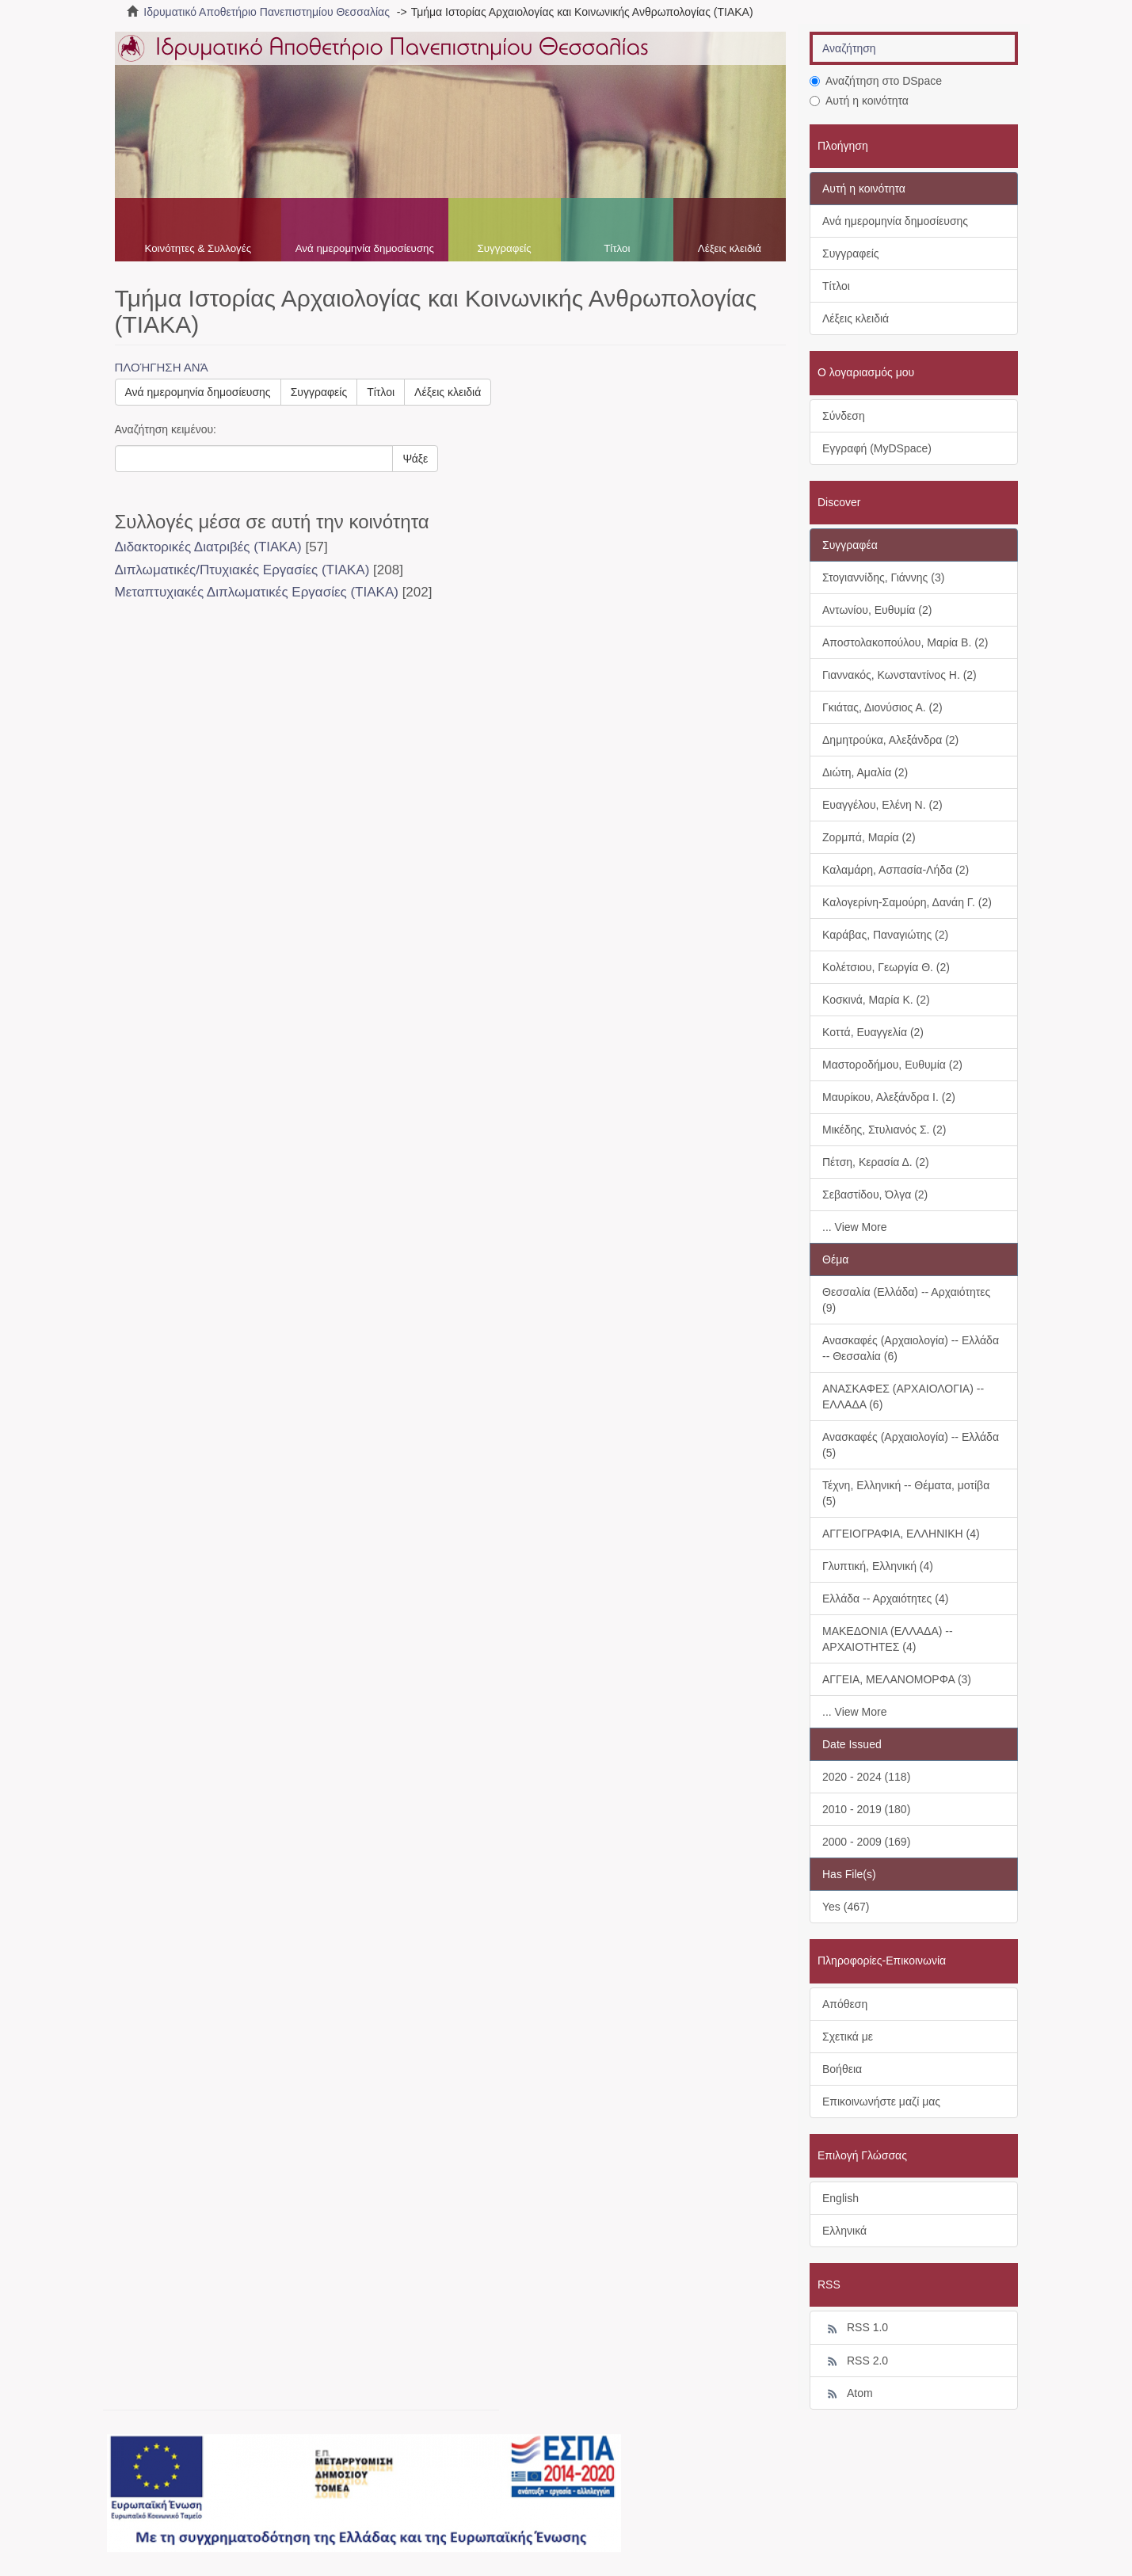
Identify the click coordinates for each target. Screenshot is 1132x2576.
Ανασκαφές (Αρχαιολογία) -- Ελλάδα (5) (910, 1445)
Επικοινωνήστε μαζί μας (881, 2101)
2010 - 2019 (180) (866, 1809)
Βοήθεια (842, 2069)
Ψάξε (415, 458)
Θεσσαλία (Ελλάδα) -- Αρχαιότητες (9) (906, 1300)
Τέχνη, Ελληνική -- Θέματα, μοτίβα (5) (905, 1493)
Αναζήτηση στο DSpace (876, 80)
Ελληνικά (844, 2230)
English (840, 2198)
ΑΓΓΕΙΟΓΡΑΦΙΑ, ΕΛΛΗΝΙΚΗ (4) (901, 1533)
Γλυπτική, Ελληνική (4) (877, 1566)
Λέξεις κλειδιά (729, 248)
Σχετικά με (847, 2036)
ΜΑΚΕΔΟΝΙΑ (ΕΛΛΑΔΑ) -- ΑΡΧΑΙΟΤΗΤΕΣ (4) (887, 1639)
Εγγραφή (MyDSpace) (877, 448)
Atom (847, 2394)
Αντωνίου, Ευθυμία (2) (877, 610)
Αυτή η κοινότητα (859, 100)
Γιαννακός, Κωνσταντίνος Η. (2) (899, 675)
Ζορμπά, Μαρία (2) (869, 837)
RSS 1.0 (855, 2328)
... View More (854, 1227)
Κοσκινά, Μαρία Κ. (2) (876, 999)
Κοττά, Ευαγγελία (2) (873, 1032)
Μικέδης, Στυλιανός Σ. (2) (884, 1129)
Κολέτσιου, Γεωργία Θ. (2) (886, 967)
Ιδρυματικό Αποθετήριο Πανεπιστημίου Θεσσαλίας (266, 12)
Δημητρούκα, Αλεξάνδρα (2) (890, 740)
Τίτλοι (617, 248)
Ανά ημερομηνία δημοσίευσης (364, 248)
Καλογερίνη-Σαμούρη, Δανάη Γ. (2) (907, 902)
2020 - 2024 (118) (866, 1776)
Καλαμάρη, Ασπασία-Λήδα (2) (895, 869)
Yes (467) (845, 1906)
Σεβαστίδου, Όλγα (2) (875, 1194)
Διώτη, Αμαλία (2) (865, 772)
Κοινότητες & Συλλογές (197, 248)
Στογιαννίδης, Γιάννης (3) (883, 577)
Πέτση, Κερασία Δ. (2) (875, 1162)
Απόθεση (844, 2004)
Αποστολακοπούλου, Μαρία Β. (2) (905, 642)
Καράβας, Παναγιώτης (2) (885, 934)
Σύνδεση (843, 416)
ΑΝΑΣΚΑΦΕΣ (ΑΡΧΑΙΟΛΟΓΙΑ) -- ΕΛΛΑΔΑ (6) (903, 1396)
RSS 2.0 (855, 2361)
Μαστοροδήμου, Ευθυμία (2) (892, 1064)
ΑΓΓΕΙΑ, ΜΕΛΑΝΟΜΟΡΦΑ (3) (896, 1679)
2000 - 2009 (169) (866, 1841)
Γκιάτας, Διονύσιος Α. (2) (882, 707)
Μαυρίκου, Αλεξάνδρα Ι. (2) (888, 1097)
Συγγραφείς (505, 248)
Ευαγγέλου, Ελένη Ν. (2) (882, 804)
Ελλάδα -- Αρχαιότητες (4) (885, 1598)
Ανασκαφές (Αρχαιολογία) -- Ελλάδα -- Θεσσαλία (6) (910, 1348)
